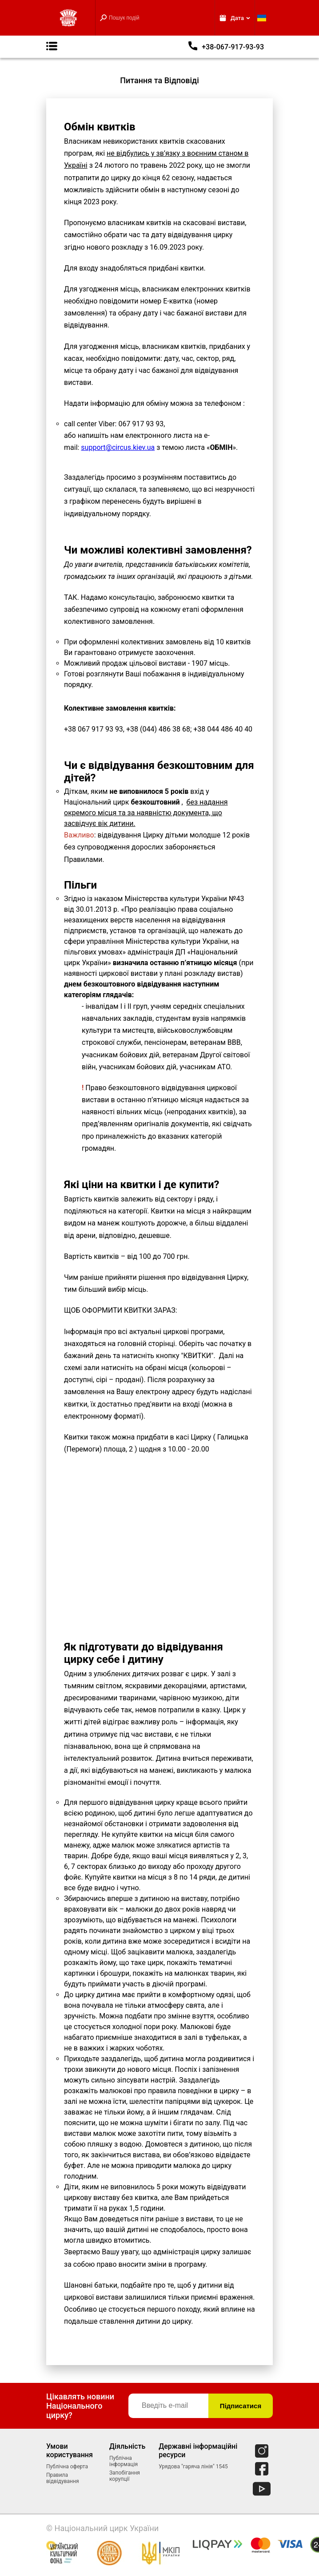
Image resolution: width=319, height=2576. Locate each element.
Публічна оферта (67, 2466)
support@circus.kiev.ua (118, 447)
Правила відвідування (62, 2478)
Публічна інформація (123, 2461)
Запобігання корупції (124, 2476)
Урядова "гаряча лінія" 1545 (193, 2466)
